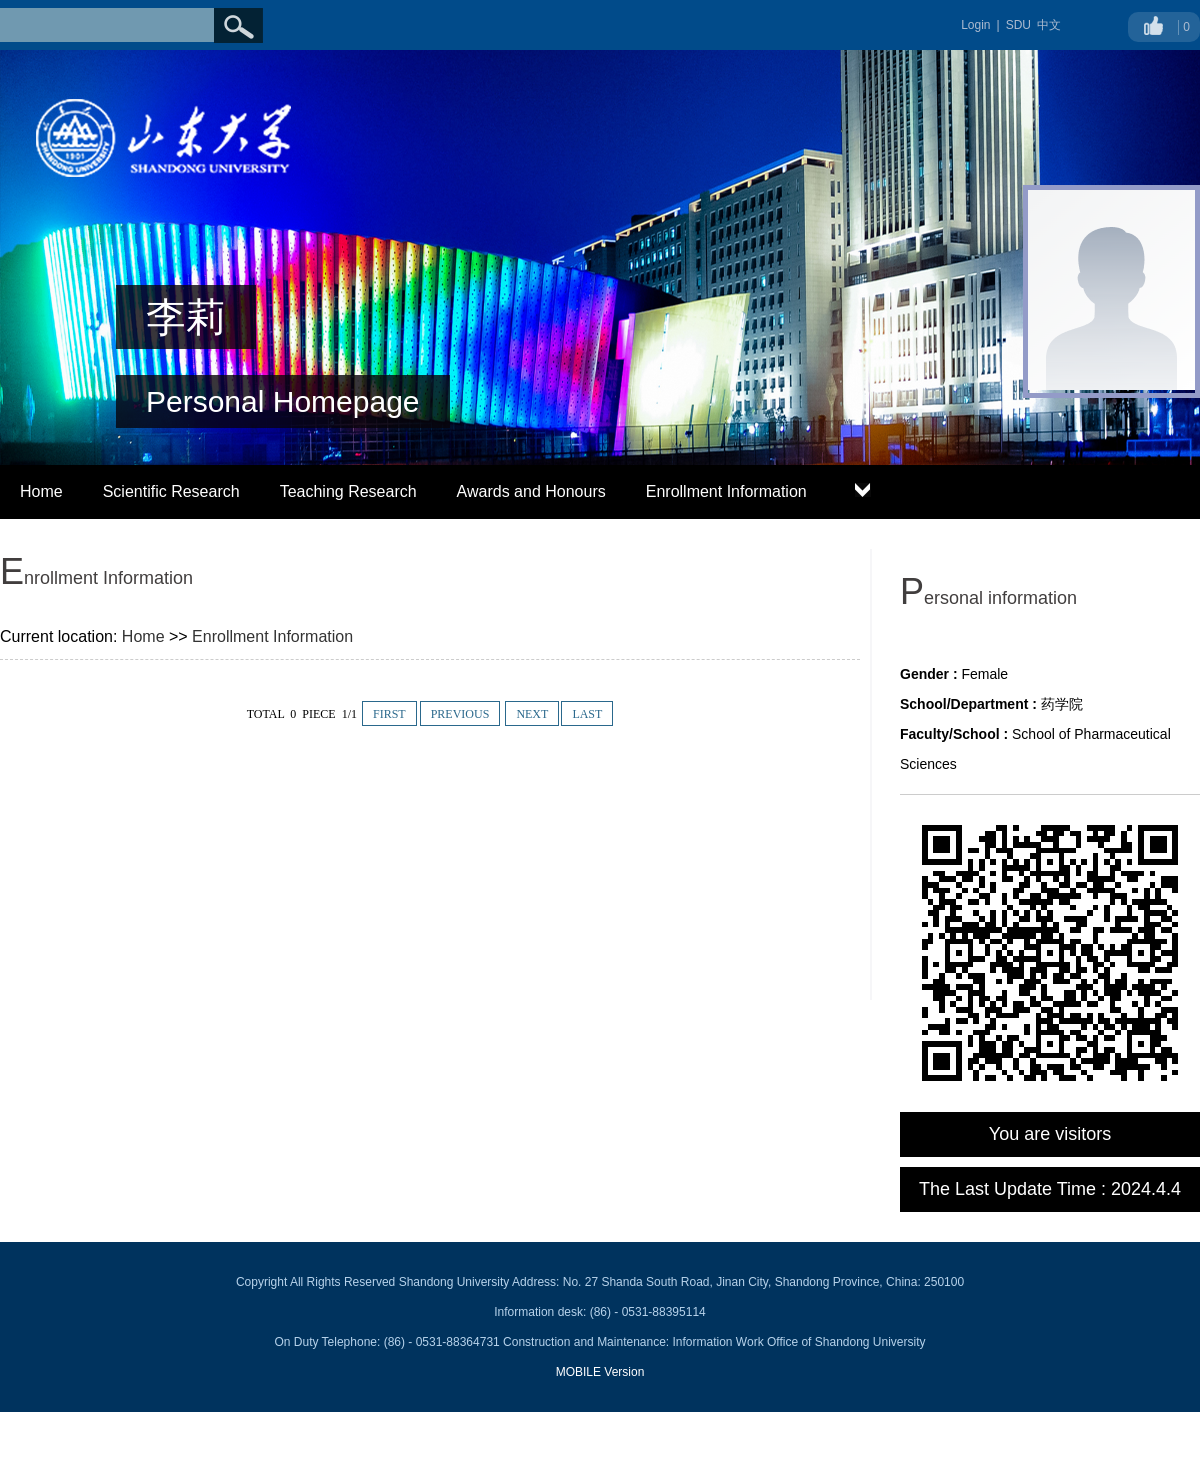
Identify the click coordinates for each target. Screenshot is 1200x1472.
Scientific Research (171, 491)
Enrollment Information (726, 491)
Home (41, 491)
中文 (1049, 25)
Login (975, 25)
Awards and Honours (531, 491)
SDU (1018, 25)
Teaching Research (348, 491)
